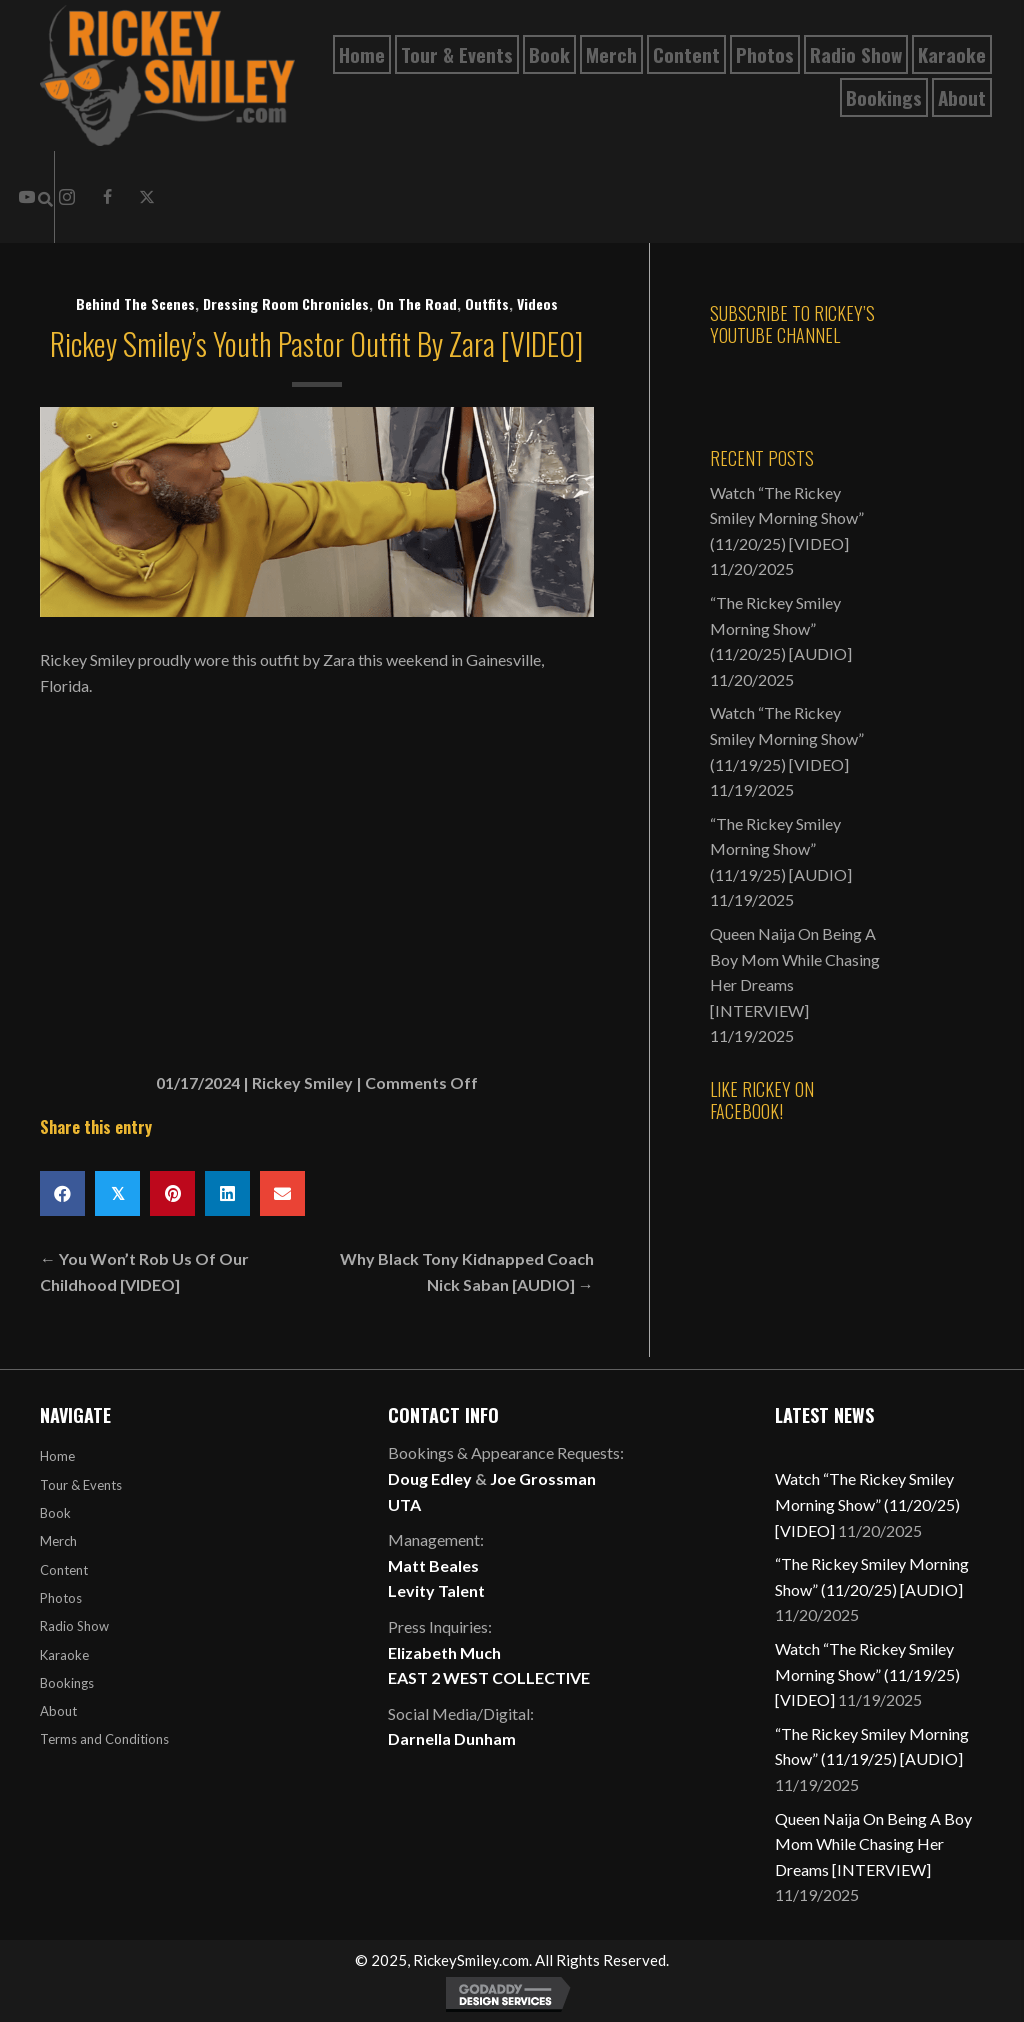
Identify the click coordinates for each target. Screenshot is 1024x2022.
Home (57, 1456)
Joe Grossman (543, 1478)
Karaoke (64, 1655)
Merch (58, 1541)
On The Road (417, 303)
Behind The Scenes (135, 303)
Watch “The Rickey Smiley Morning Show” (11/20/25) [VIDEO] (787, 518)
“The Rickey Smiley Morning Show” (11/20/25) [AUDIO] (781, 628)
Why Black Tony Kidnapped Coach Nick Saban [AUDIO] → (467, 1271)
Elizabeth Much (444, 1652)
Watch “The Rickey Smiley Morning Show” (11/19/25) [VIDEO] (787, 738)
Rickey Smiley (302, 1082)
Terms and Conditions (104, 1739)
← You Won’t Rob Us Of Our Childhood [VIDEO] (144, 1271)
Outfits (487, 303)
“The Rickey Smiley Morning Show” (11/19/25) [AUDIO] (781, 849)
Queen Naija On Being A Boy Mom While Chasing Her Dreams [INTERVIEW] (873, 1844)
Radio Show (74, 1626)
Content (64, 1570)
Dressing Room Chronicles (286, 303)
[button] (107, 197)
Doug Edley (430, 1478)
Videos (537, 303)
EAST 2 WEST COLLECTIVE (489, 1677)
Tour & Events (81, 1485)
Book (55, 1513)
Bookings (67, 1683)
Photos (61, 1598)
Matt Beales (433, 1565)
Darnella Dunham (452, 1738)
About (58, 1711)
